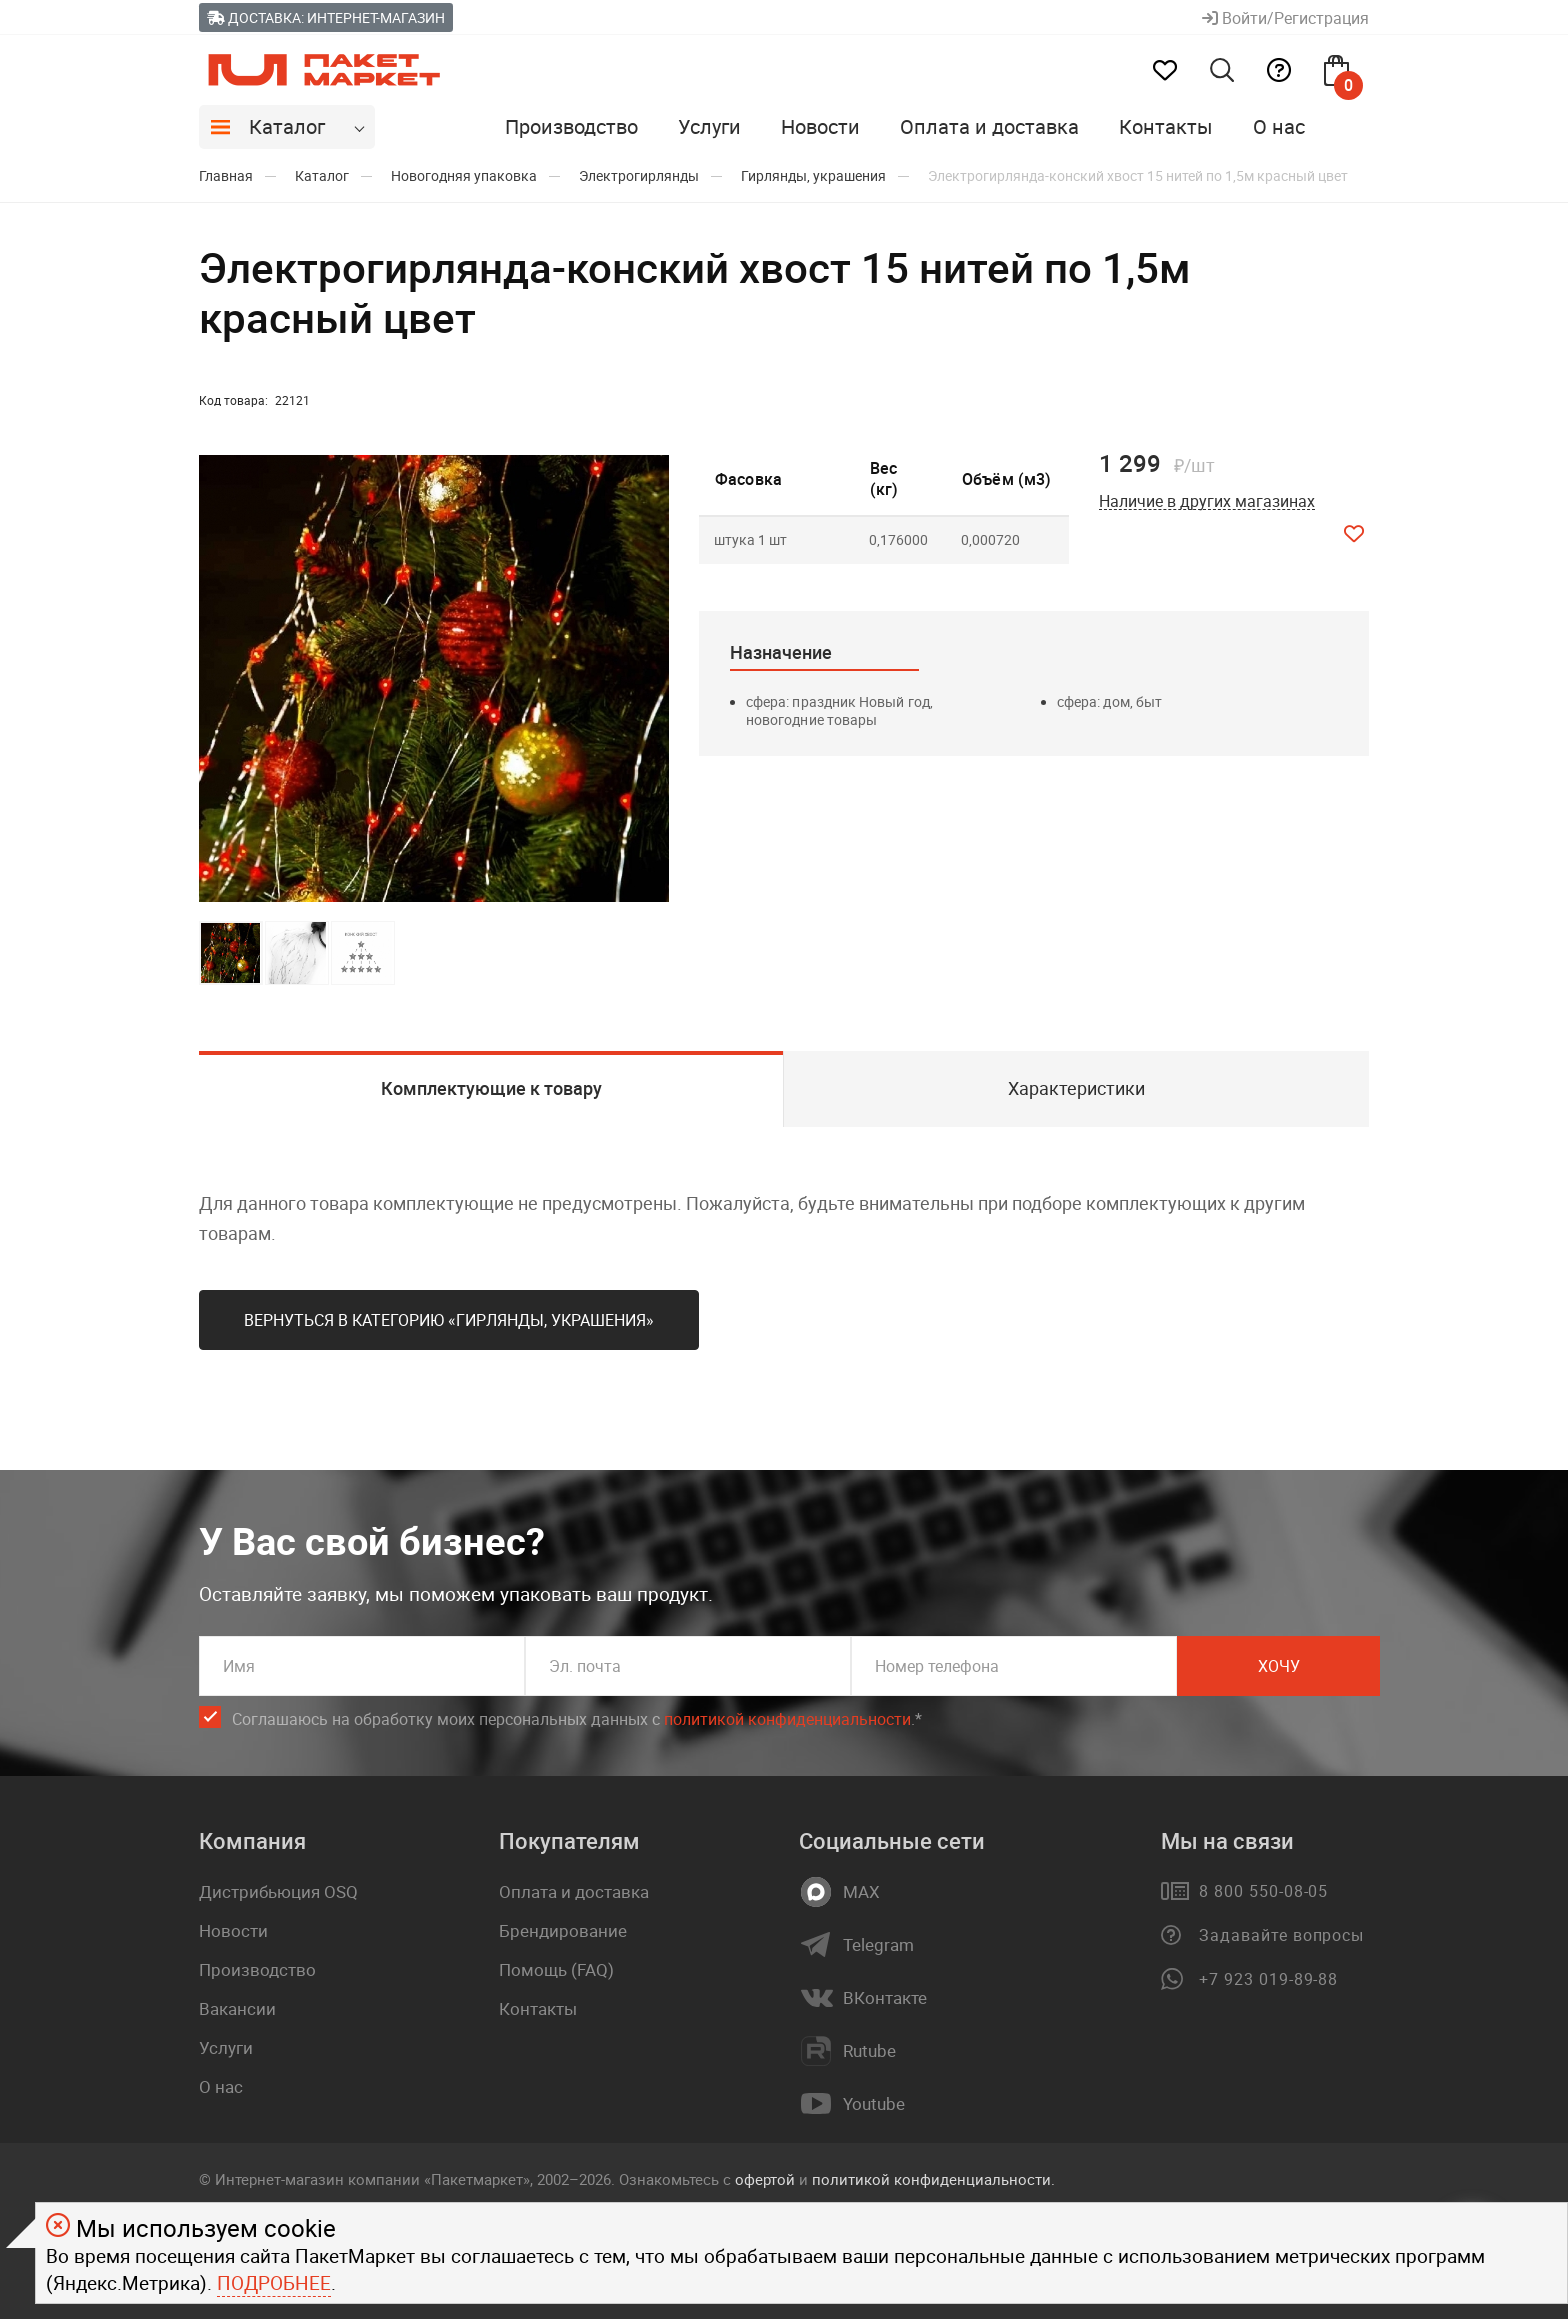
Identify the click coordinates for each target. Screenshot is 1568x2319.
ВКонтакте (885, 1998)
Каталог (287, 126)
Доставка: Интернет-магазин (326, 17)
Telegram (878, 1945)
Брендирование (563, 1930)
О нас (1279, 126)
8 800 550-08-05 (1263, 1891)
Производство (571, 126)
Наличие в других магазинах (1207, 501)
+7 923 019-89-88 (1268, 1979)
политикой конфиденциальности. (933, 2179)
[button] (651, 679)
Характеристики (1076, 1088)
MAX (861, 1892)
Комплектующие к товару (491, 1088)
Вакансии (237, 2008)
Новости (820, 126)
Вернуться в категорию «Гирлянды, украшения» (449, 1320)
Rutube (869, 2051)
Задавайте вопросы (1281, 1935)
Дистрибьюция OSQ (278, 1891)
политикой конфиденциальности (787, 1719)
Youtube (874, 2104)
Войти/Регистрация (1285, 18)
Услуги (709, 126)
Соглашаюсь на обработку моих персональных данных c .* (577, 1719)
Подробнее (274, 2283)
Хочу (1279, 1666)
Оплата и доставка (989, 126)
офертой (765, 2179)
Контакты (1166, 126)
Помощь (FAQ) (556, 1969)
